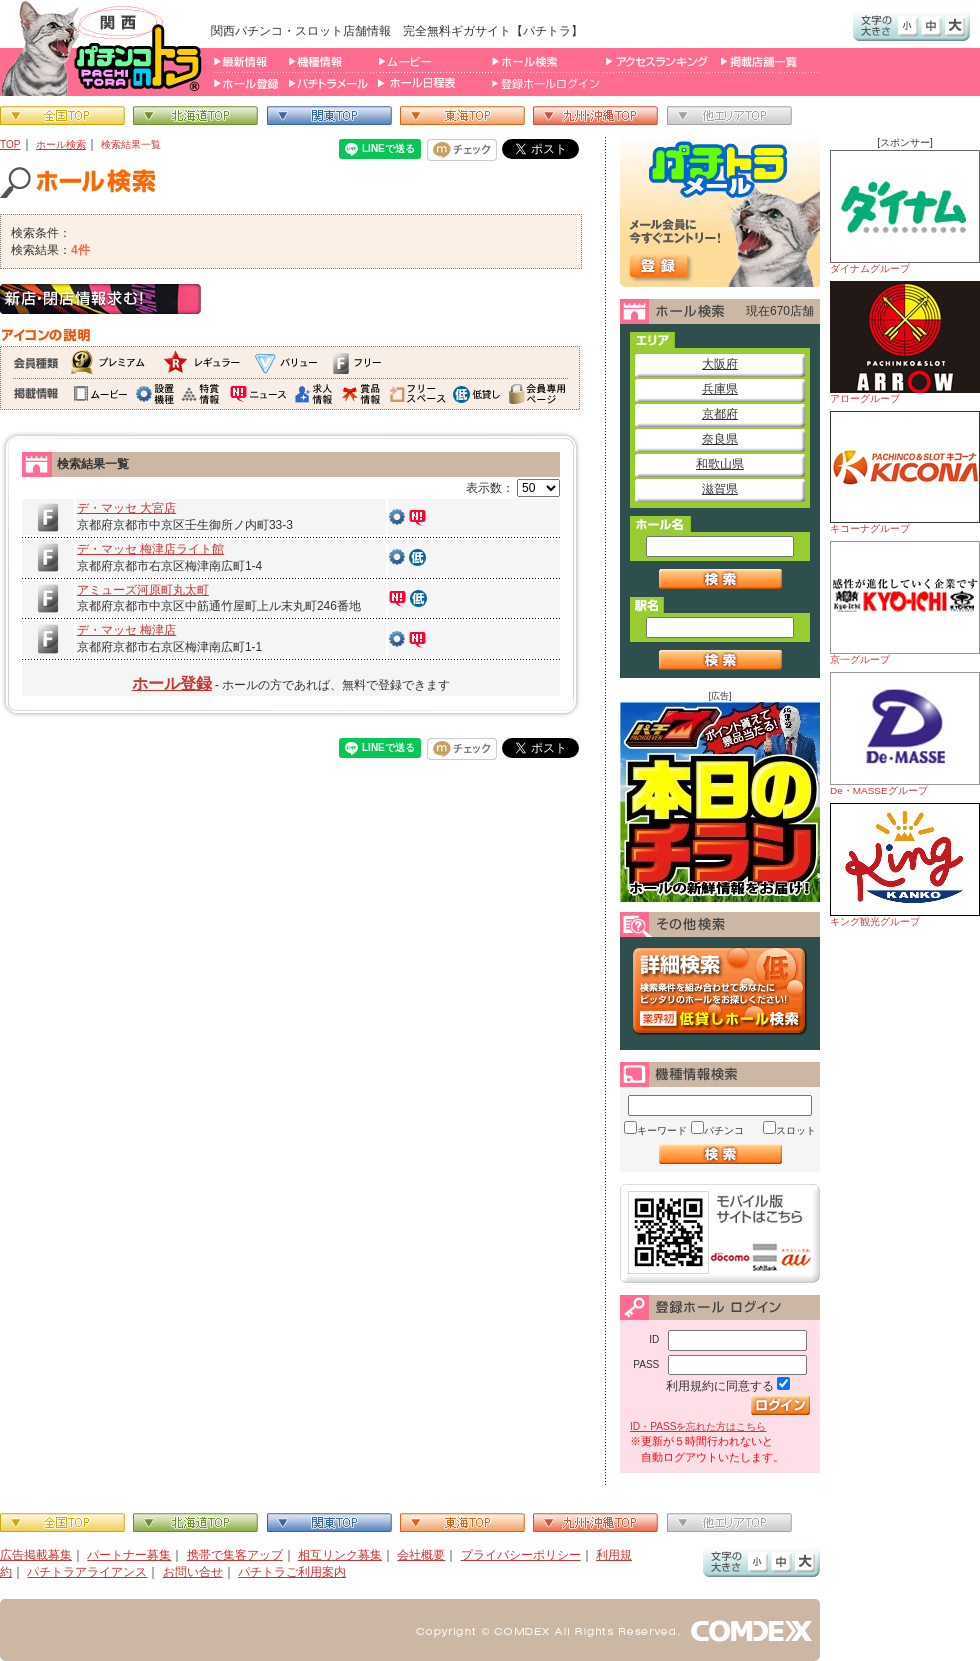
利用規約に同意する (720, 1386)
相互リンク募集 (340, 1555)
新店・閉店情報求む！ (100, 299)
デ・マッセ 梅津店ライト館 (150, 549)
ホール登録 (172, 683)
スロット (796, 1130)
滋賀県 (720, 489)
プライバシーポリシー (521, 1555)
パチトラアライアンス (87, 1572)
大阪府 (720, 364)
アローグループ (905, 342)
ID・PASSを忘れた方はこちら (698, 1426)
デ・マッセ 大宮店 (126, 508)
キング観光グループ (905, 865)
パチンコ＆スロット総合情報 (105, 48)
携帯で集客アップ (235, 1555)
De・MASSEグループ (905, 734)
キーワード (662, 1130)
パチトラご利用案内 (292, 1572)
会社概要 (421, 1555)
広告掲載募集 (36, 1555)
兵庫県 (720, 389)
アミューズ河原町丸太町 (143, 590)
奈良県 (720, 439)
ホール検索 (61, 144)
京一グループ (905, 603)
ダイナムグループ (905, 212)
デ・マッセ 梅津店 (126, 630)
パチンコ (724, 1130)
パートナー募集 (129, 1555)
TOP (10, 144)
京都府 (720, 414)
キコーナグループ (905, 472)
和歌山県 (720, 464)
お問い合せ (193, 1572)
